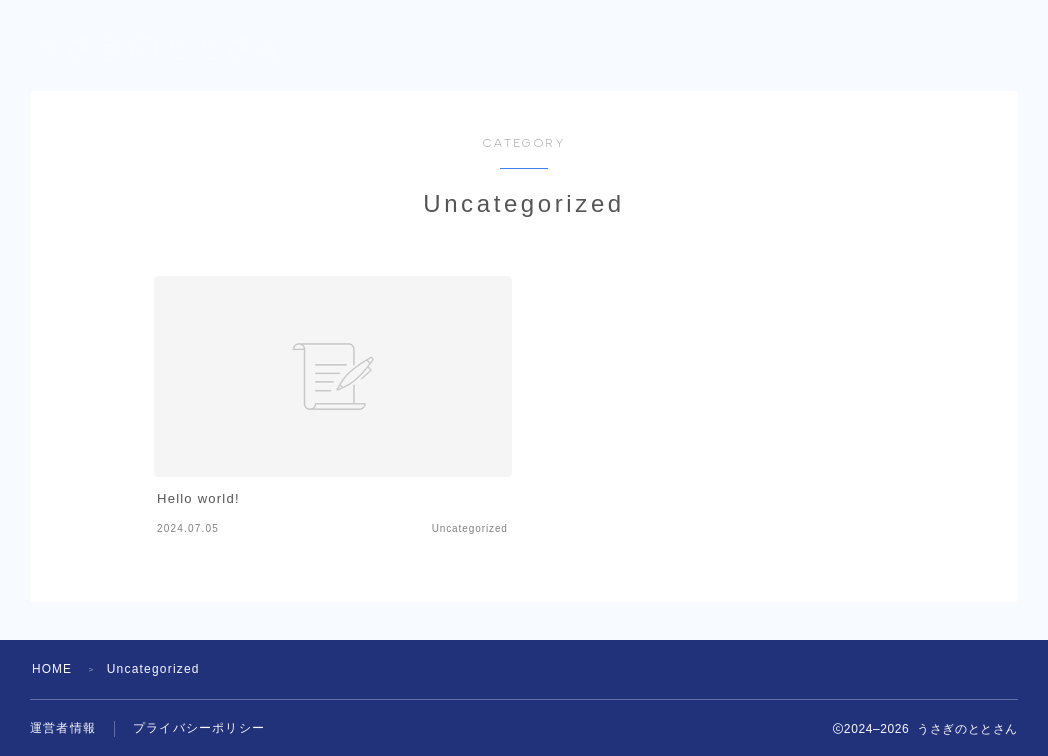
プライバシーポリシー (199, 729)
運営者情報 (63, 729)
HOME (52, 669)
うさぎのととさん (161, 46)
